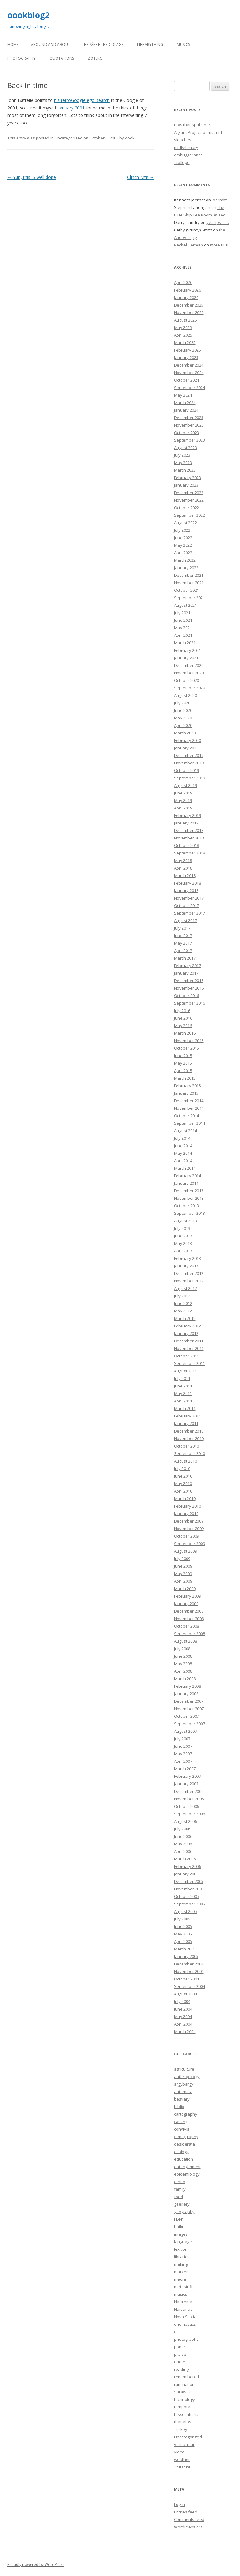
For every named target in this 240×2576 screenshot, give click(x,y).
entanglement (187, 2166)
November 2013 (189, 1198)
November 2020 (189, 673)
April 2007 (183, 1761)
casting (181, 2121)
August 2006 (185, 1821)
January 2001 (71, 108)
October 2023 (186, 432)
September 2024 (189, 387)
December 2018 (188, 830)
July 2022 (182, 530)
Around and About (50, 44)
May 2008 (183, 1663)
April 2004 (183, 2024)
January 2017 (186, 973)
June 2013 (183, 1236)
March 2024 (185, 402)
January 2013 (186, 1266)
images (181, 2234)
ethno (179, 2181)
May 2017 (183, 943)
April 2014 (183, 1161)
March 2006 (185, 1859)
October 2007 (186, 1716)
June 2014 (183, 1146)
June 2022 (183, 537)
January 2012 (186, 1333)
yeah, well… (218, 222)
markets (182, 2271)
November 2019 (189, 763)
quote (179, 2362)
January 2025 (186, 357)
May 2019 (183, 800)
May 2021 (183, 628)
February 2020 (187, 740)
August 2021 (185, 605)
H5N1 (179, 2219)
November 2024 (189, 372)
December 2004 (188, 1964)
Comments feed (189, 2519)
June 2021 (183, 620)
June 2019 (183, 793)
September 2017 (189, 913)
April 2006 (183, 1851)
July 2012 (182, 1296)
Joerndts (220, 200)
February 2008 (187, 1686)
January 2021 (186, 658)
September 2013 (189, 1213)
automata (183, 2091)
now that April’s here (193, 125)
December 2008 (188, 1611)
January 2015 (186, 1093)
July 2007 (182, 1739)
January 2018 (186, 890)
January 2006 (186, 1874)
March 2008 (185, 1678)
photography (186, 2339)
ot (176, 2332)
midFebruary (186, 147)
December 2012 (188, 1273)
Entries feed (185, 2512)
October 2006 (186, 1806)
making (181, 2264)
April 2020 (183, 725)
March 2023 (185, 470)
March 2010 (185, 1498)
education (183, 2159)
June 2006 (183, 1836)
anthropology (187, 2076)
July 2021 (182, 613)
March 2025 (185, 342)
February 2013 (187, 1258)
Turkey (180, 2429)
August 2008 (185, 1641)
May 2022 (183, 545)
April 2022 (183, 552)
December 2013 (188, 1191)
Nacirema (183, 2302)
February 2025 (187, 350)
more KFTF (219, 245)
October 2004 (186, 1979)
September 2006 (189, 1814)
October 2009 (186, 1536)
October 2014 (186, 1115)
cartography (185, 2114)
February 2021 (187, 650)
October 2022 (186, 507)
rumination (184, 2384)
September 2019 (189, 778)
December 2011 (188, 1341)
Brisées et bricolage (103, 44)
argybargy (183, 2084)
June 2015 (183, 1055)
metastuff (183, 2286)
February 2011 (187, 1416)
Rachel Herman (188, 245)
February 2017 (187, 965)
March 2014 (185, 1168)
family (180, 2189)
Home (13, 44)
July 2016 (182, 1010)
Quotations (61, 58)
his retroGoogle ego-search (82, 100)
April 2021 (183, 635)
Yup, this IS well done (32, 177)
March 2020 (185, 733)
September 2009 (189, 1543)
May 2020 (183, 718)
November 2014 (189, 1108)
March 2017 (185, 958)
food (178, 2196)
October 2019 (186, 770)
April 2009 (183, 1581)
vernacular (184, 2444)
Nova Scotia (185, 2317)
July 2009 (182, 1558)
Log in (179, 2504)
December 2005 (188, 1881)
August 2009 (185, 1551)
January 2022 (186, 567)
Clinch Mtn (140, 177)
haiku (179, 2226)
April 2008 (183, 1671)
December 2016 (188, 980)
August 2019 (185, 785)
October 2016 (186, 995)
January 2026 (186, 297)
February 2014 (187, 1176)
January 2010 (186, 1513)
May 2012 (183, 1311)
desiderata (184, 2144)
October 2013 (186, 1206)
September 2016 (189, 1003)
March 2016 (185, 1033)
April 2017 (183, 950)
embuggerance (188, 155)
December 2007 (188, 1701)
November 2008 (189, 1618)
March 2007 (185, 1769)
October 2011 (186, 1356)
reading (181, 2369)
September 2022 (189, 515)
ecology (181, 2151)
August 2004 (185, 1994)
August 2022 (185, 522)
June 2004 (183, 2009)
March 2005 (185, 1949)
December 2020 (188, 665)
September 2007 (189, 1724)
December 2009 (188, 1521)
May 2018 (183, 860)
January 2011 (186, 1423)
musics (180, 2294)
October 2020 (186, 680)
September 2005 (189, 1904)
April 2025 (183, 335)
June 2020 (183, 710)
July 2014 (182, 1138)
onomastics (185, 2324)
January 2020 (186, 748)
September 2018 (189, 853)
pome (179, 2347)
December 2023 (188, 417)
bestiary (182, 2099)
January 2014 (186, 1183)
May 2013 (183, 1243)
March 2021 (185, 643)
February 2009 (187, 1596)
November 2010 (189, 1438)
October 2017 (186, 905)
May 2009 (183, 1573)
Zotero (95, 58)
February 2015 (187, 1085)
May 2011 (183, 1393)
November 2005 (189, 1889)
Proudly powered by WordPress (36, 2564)
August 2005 (185, 1911)
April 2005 (183, 1941)
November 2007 (189, 1708)
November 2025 (189, 312)
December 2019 (188, 755)
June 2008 (183, 1656)
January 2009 (186, 1603)
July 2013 (182, 1228)
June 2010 (183, 1476)
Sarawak (182, 2392)
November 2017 (189, 898)
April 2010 (183, 1491)
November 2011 (189, 1348)
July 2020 (182, 703)
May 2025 (183, 327)
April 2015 (183, 1070)
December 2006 (188, 1791)
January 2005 (186, 1956)
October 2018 (186, 845)
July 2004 (182, 2001)
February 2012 (187, 1326)
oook (130, 138)
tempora (182, 2407)
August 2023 (185, 447)
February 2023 (187, 477)
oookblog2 (29, 15)
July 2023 (182, 455)
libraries (182, 2256)
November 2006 (189, 1799)
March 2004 (185, 2031)
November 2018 (189, 838)
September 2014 (189, 1123)
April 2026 (183, 282)
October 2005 (186, 1896)
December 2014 (188, 1100)
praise (180, 2354)
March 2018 (185, 875)
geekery (182, 2204)
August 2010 (185, 1461)
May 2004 (183, 2016)
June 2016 (183, 1018)
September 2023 (189, 440)
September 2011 (189, 1363)
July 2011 (182, 1378)
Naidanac (183, 2309)
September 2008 (189, 1633)
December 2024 (188, 365)
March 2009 (185, 1588)
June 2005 (183, 1926)
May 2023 (183, 462)
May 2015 (183, 1063)
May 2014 (183, 1153)
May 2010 (183, 1483)
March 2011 (185, 1408)
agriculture (184, 2069)
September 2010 (189, 1453)
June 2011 (183, 1386)
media (180, 2279)
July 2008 (182, 1648)
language (183, 2241)
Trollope (182, 162)
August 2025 (185, 320)
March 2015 (185, 1078)
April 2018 (183, 868)
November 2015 (189, 1040)
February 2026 (187, 290)
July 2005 (182, 1919)
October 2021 (186, 590)
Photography (22, 58)
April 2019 (183, 808)
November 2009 (189, 1528)
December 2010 (188, 1431)
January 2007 (186, 1784)
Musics (183, 44)
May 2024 (183, 395)
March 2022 (185, 560)
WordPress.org (188, 2527)
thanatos (182, 2422)
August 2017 (185, 920)
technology (184, 2399)
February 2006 (187, 1866)
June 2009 (183, 1566)
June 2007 (183, 1746)
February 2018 (187, 883)
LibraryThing (150, 44)
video (179, 2452)
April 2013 (183, 1251)
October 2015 (186, 1048)
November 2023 (189, 425)
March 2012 (185, 1318)
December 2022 (188, 492)
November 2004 (189, 1971)
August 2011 (185, 1371)
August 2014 (185, 1130)
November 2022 (189, 500)
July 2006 (182, 1829)
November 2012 (189, 1281)
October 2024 (186, 380)
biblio (179, 2106)
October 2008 (186, 1626)
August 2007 (185, 1731)
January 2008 (186, 1693)
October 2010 (186, 1446)
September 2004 (189, 1986)
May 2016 (183, 1025)
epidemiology (187, 2174)
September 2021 (189, 598)
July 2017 (182, 928)
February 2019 (187, 815)
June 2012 (183, 1303)
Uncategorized (68, 138)
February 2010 (187, 1506)
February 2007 (187, 1776)
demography (186, 2136)
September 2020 (189, 688)
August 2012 (185, 1288)
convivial (182, 2129)
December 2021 (188, 575)
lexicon (181, 2249)
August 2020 (185, 695)
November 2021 (189, 583)
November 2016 (189, 988)
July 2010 (182, 1468)
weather (182, 2459)
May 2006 (183, 1844)
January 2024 (186, 410)
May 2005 (183, 1934)
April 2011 (183, 1401)
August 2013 (185, 1221)
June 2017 (183, 935)
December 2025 (188, 305)
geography (184, 2211)
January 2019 (186, 823)
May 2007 (183, 1754)
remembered (186, 2377)
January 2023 (186, 485)
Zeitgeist (182, 2467)
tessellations (186, 2414)
